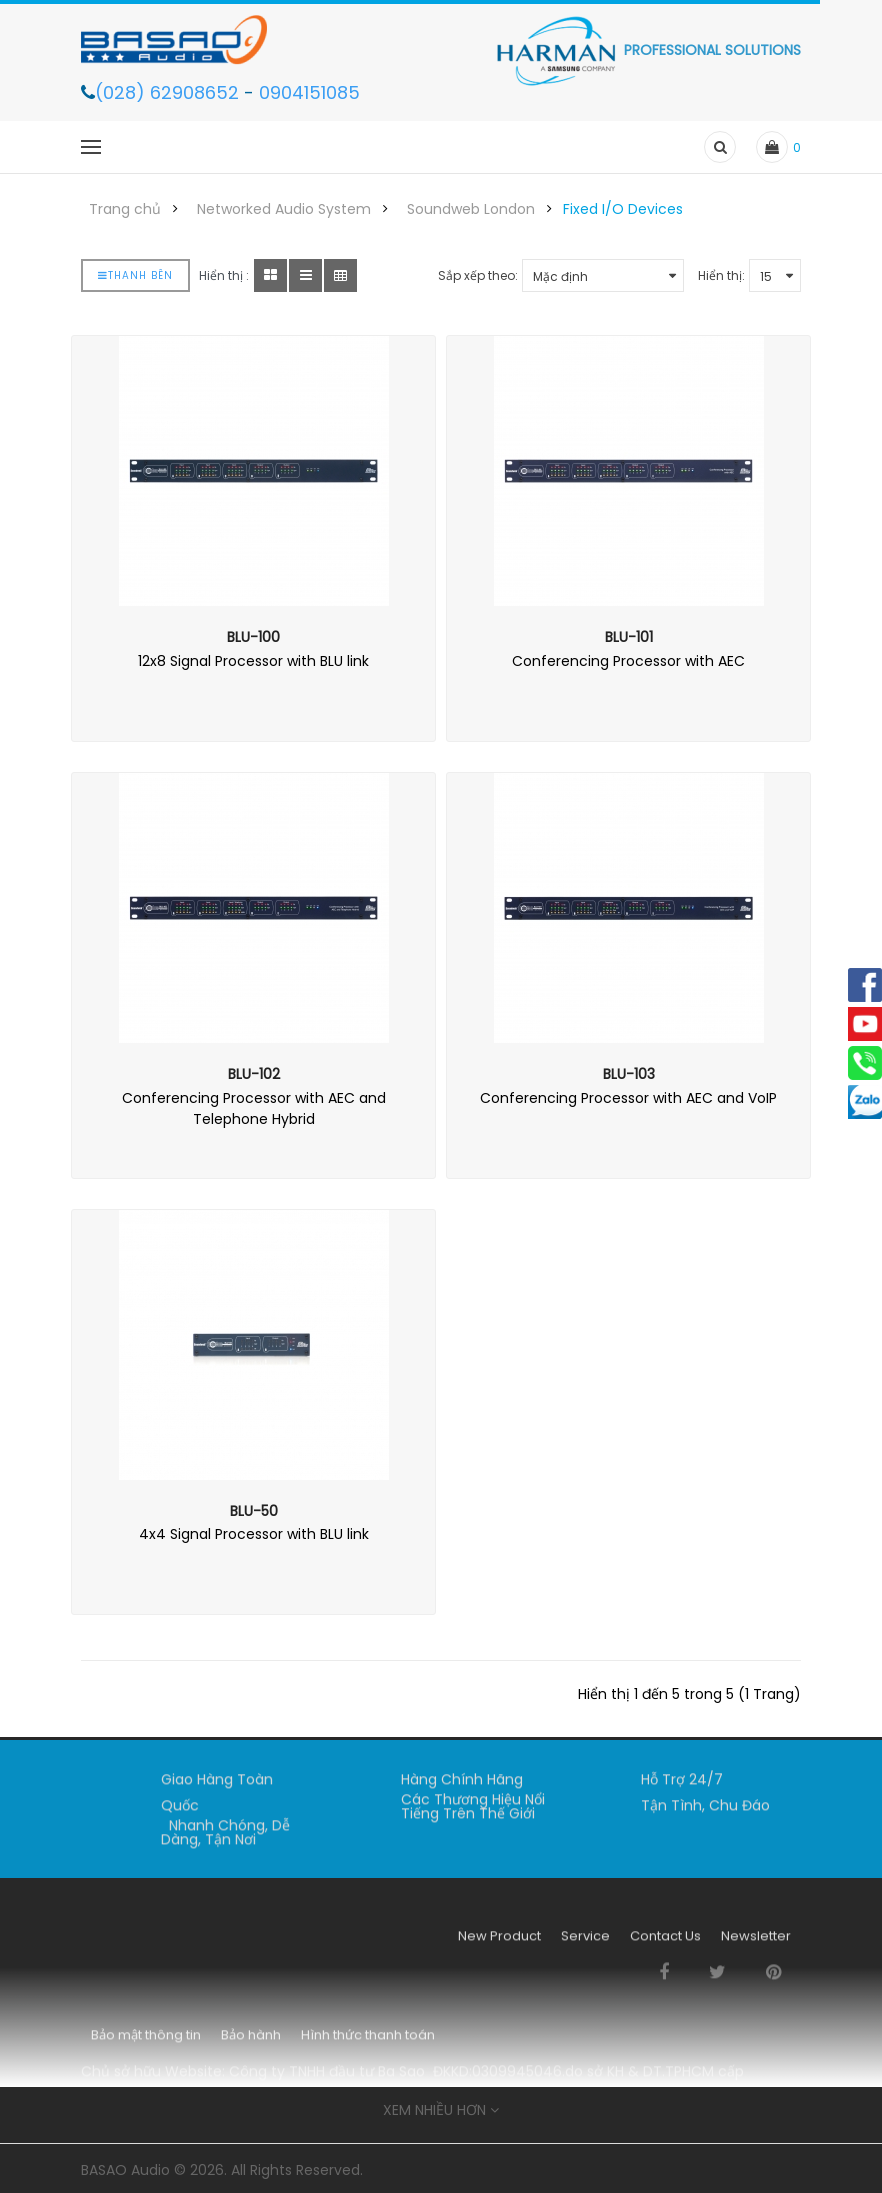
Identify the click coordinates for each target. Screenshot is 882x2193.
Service (585, 1943)
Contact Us (665, 1943)
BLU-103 (629, 1074)
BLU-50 (254, 1511)
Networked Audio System (284, 209)
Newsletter (756, 1943)
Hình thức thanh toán (368, 2042)
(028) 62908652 (169, 92)
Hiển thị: (721, 275)
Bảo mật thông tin (146, 2042)
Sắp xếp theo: (478, 275)
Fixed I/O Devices (623, 209)
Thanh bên (135, 275)
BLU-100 (253, 637)
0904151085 (309, 92)
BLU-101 (629, 637)
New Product (499, 1943)
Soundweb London (471, 209)
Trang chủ (125, 209)
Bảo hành (251, 2042)
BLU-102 (254, 1074)
